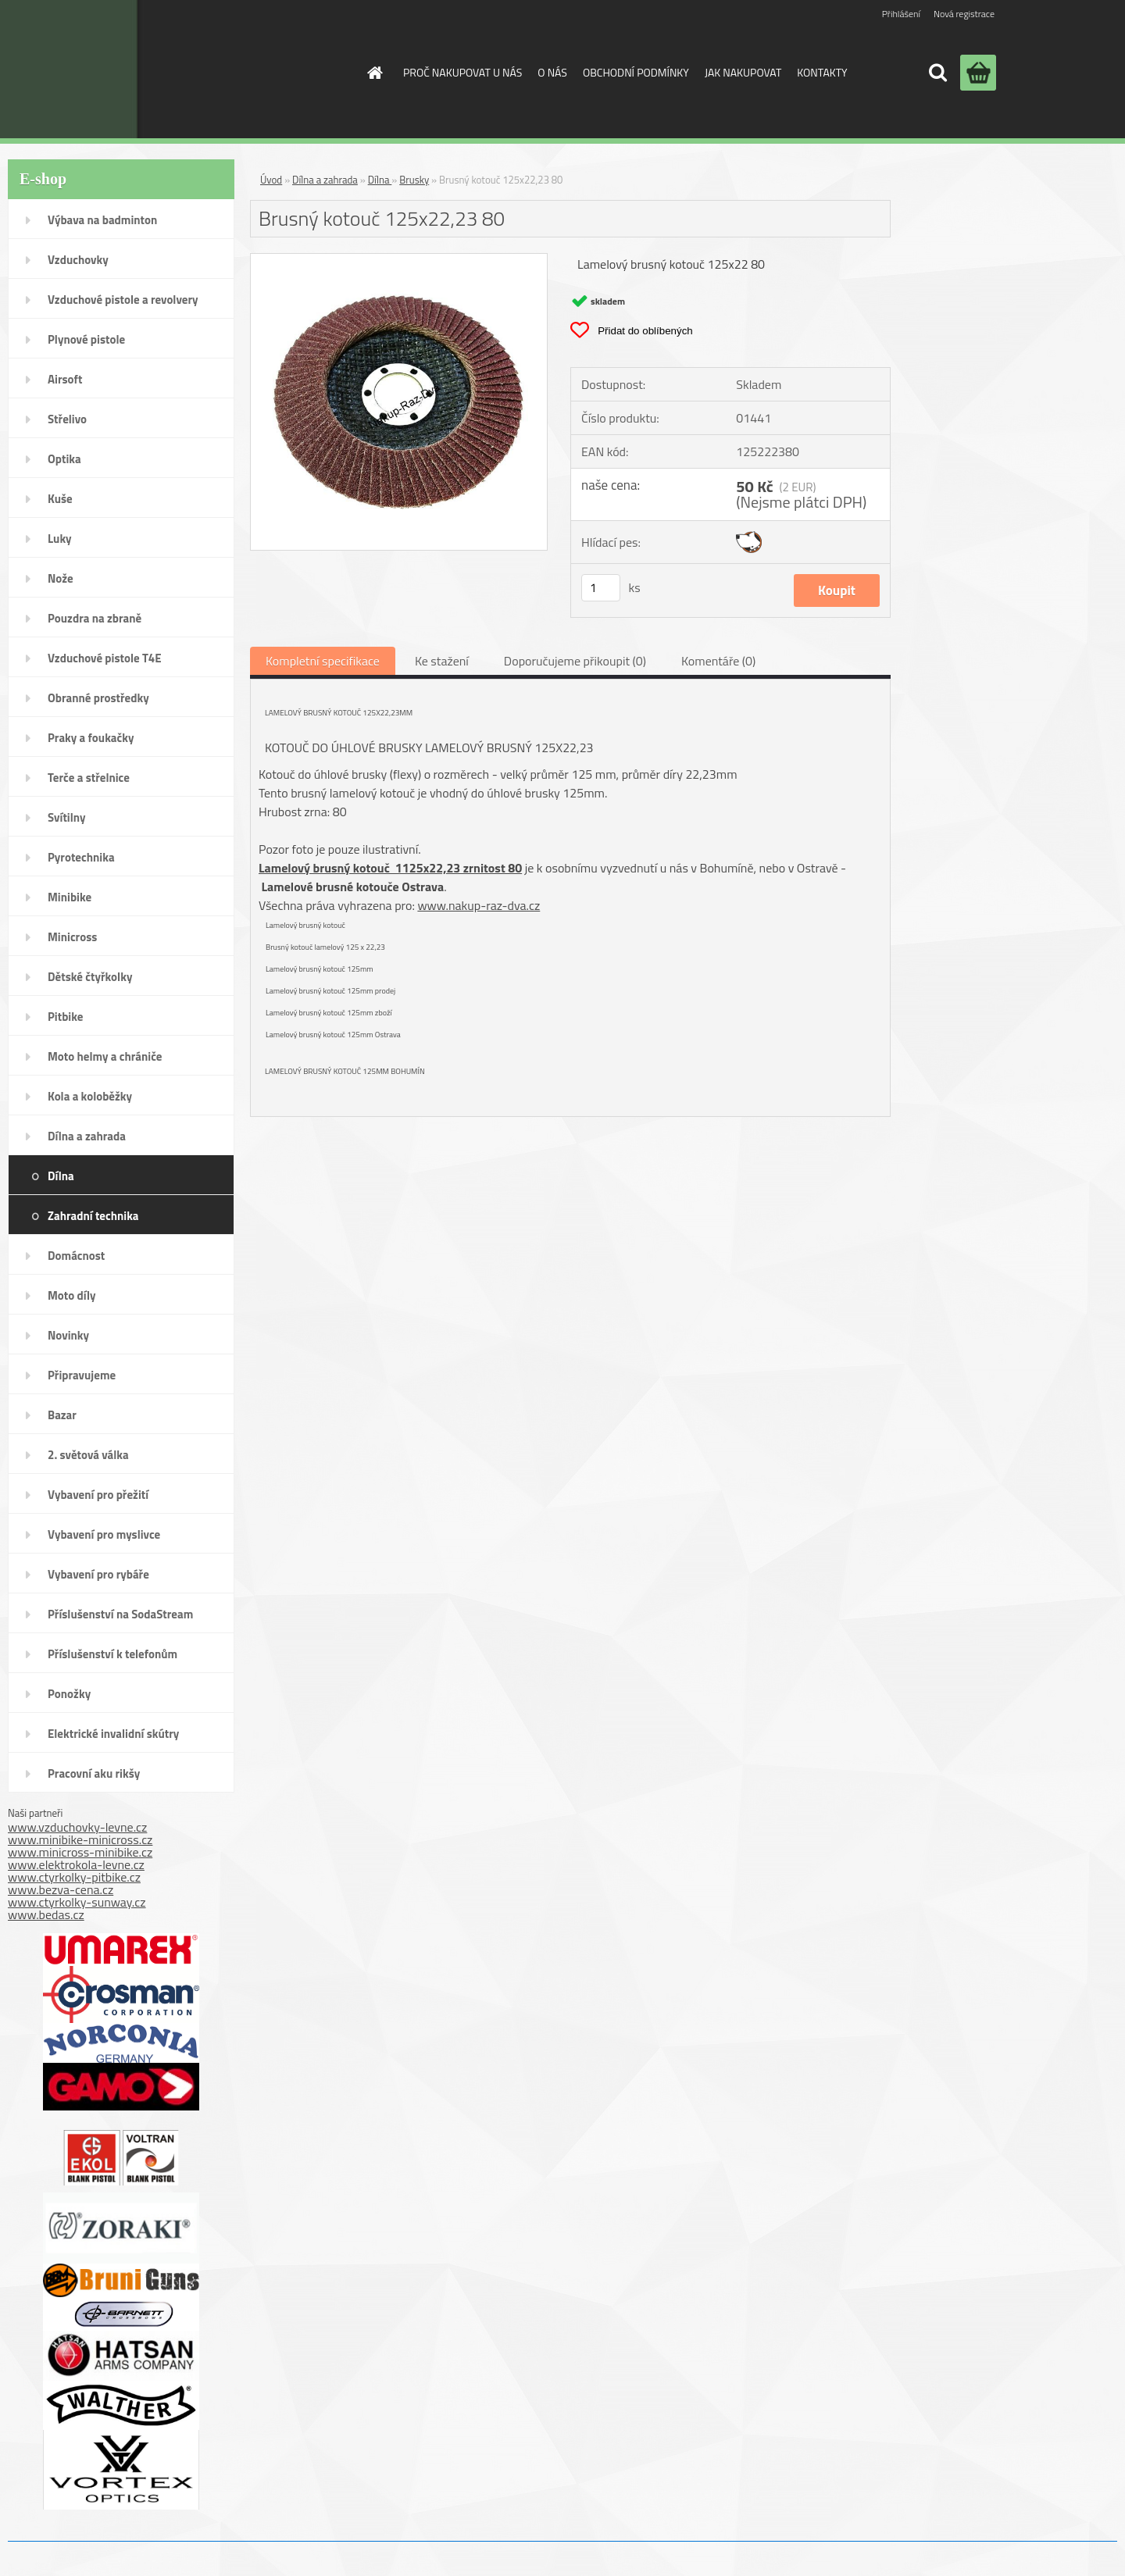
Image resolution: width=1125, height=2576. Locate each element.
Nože (60, 578)
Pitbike (65, 1017)
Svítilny (67, 817)
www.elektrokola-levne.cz (76, 1864)
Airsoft (65, 379)
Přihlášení (901, 13)
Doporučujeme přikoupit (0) (575, 660)
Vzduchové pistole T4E (105, 658)
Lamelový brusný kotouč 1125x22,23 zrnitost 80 (390, 867)
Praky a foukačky (91, 738)
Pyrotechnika (81, 857)
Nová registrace (964, 13)
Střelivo (67, 419)
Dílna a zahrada (87, 1136)
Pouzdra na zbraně (94, 618)
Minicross (72, 937)
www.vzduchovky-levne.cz (77, 1827)
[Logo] (221, 69)
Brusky (414, 179)
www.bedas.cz (46, 1914)
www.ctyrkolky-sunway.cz (77, 1902)
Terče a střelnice (89, 778)
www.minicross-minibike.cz (80, 1852)
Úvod (271, 179)
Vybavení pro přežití (98, 1495)
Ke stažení (442, 660)
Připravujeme (82, 1375)
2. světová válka (88, 1455)
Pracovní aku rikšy (94, 1773)
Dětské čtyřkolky (90, 977)
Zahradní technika (93, 1216)
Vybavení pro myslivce (104, 1534)
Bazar (62, 1415)
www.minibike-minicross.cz (80, 1839)
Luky (60, 539)
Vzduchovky (78, 260)
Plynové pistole (86, 339)
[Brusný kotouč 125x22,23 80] (399, 260)
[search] (937, 73)
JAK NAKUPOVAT (743, 72)
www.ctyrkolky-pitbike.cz (74, 1877)
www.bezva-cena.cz (60, 1889)
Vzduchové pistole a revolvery (123, 300)
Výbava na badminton (102, 220)
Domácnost (76, 1256)
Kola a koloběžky (90, 1096)
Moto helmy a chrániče (105, 1056)
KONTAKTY (822, 72)
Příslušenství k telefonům (112, 1654)
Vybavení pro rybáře (98, 1574)
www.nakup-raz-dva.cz (478, 905)
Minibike (69, 897)
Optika (64, 459)
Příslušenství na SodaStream (120, 1614)
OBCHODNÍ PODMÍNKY (636, 72)
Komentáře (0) (718, 660)
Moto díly (71, 1295)
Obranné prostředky (98, 698)
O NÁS (552, 72)
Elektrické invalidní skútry (113, 1734)
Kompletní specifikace (323, 660)
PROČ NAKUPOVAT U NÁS (462, 72)
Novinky (68, 1335)
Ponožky (69, 1694)
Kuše (60, 499)
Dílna (61, 1176)
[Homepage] (373, 73)
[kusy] (600, 587)
